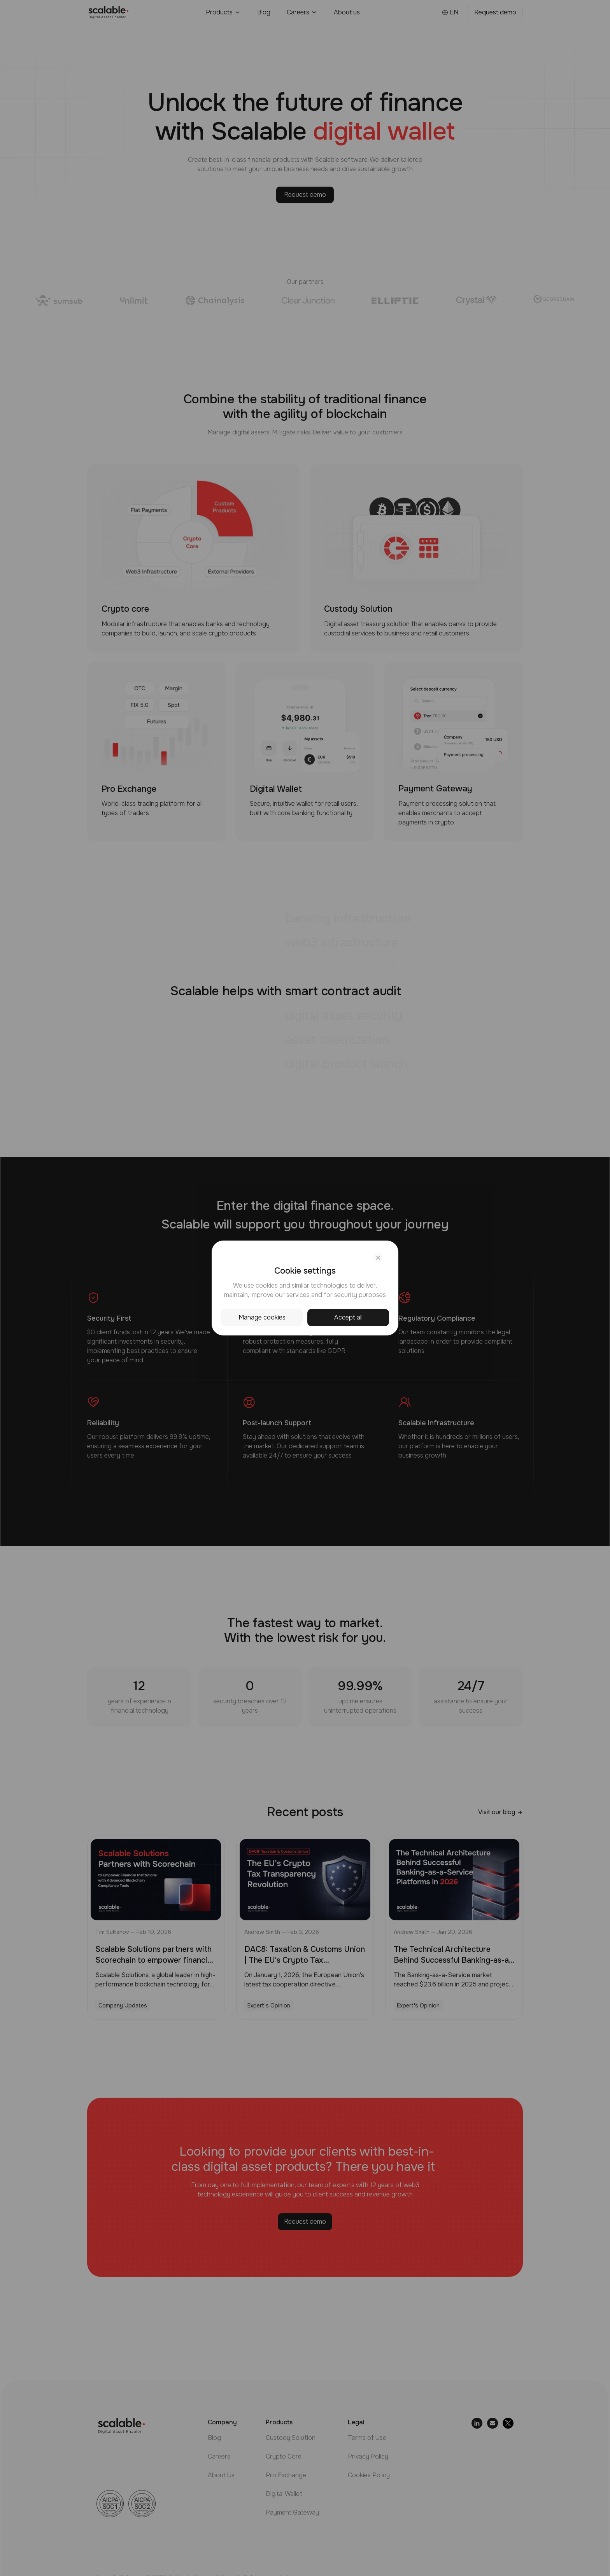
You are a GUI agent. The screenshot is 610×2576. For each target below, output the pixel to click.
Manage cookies (262, 1317)
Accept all (348, 1317)
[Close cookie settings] (378, 1257)
